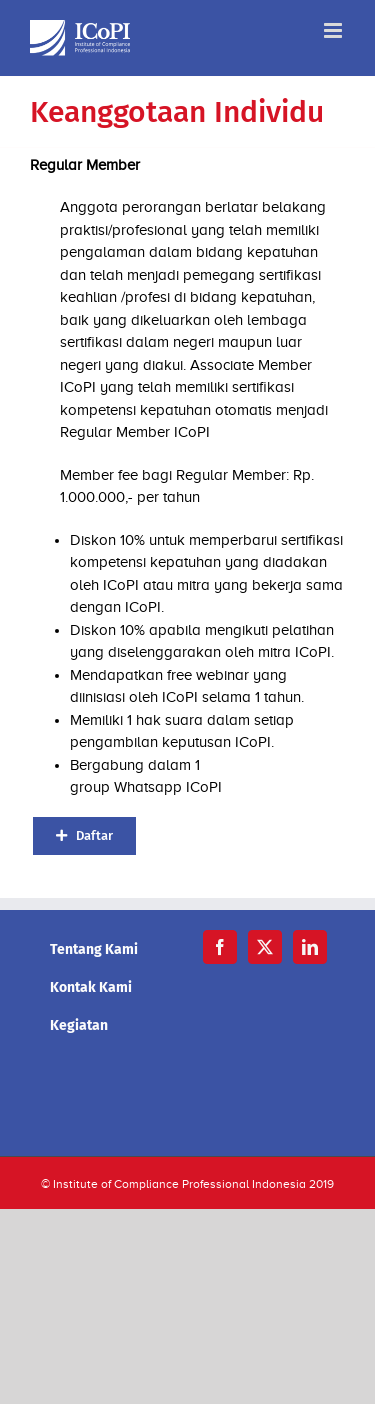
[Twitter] (265, 947)
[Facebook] (220, 947)
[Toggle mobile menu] (334, 30)
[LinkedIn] (310, 947)
